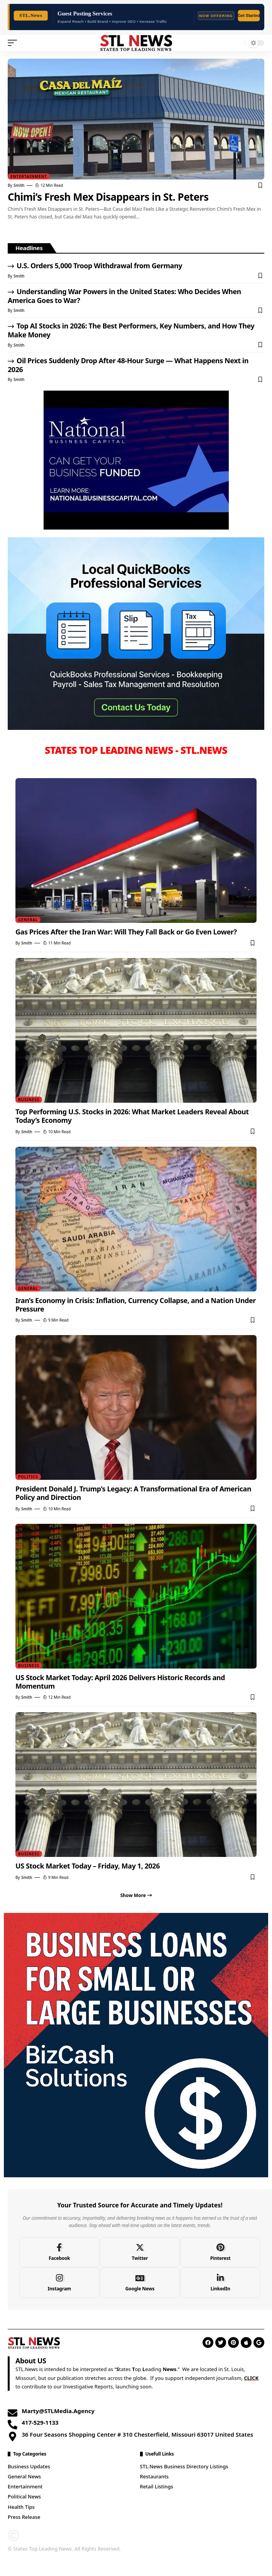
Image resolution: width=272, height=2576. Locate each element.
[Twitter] (140, 2252)
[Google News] (140, 2283)
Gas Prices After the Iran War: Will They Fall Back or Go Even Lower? (126, 931)
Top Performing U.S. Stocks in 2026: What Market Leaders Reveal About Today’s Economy (132, 1116)
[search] (237, 43)
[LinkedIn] (220, 2283)
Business (28, 1099)
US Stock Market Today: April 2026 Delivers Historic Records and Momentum (120, 1682)
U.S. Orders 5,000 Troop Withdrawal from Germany (99, 265)
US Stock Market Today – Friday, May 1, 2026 (87, 1865)
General (28, 919)
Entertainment (28, 176)
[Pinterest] (220, 2252)
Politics (28, 1476)
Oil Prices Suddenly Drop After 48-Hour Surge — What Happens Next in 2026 (128, 365)
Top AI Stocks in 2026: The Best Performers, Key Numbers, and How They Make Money (131, 330)
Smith (19, 185)
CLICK (251, 2378)
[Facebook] (59, 2252)
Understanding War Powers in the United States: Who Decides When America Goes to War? (124, 296)
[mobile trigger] (14, 43)
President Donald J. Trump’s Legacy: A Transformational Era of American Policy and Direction (133, 1493)
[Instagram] (59, 2283)
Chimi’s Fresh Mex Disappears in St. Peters (108, 197)
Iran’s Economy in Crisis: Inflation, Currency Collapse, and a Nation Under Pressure (135, 1304)
